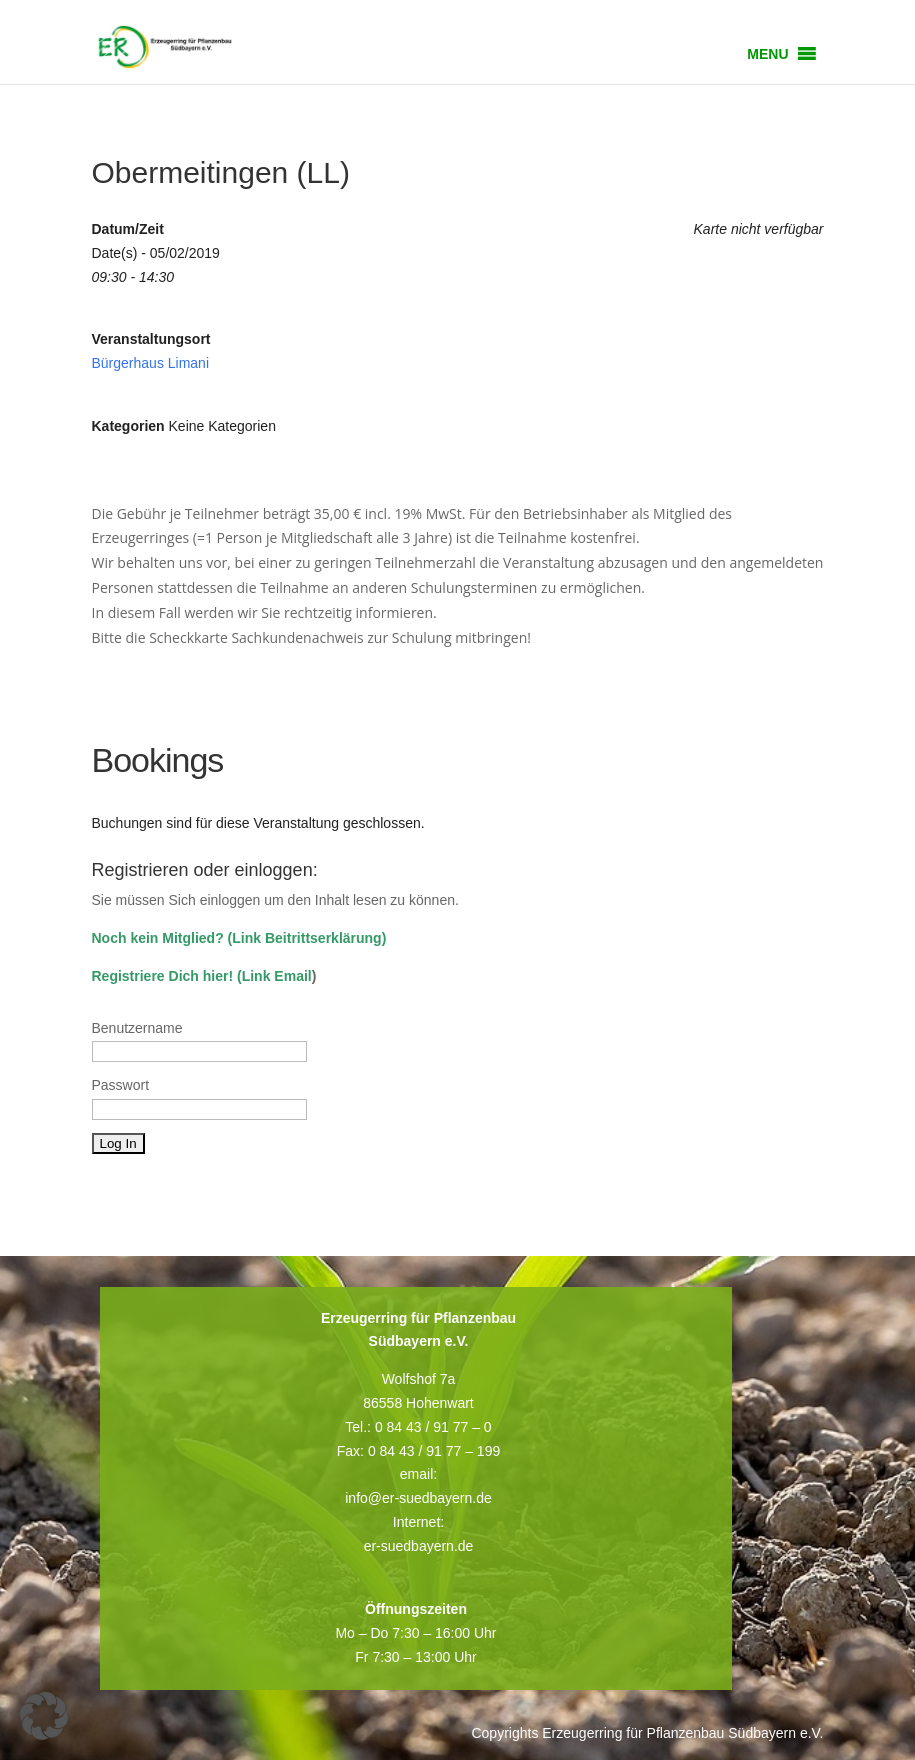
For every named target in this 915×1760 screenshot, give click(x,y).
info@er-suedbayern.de (418, 1498)
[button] (767, 54)
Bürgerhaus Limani (151, 363)
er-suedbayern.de (419, 1546)
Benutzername (137, 1028)
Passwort (121, 1085)
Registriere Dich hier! (163, 976)
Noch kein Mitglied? (158, 938)
